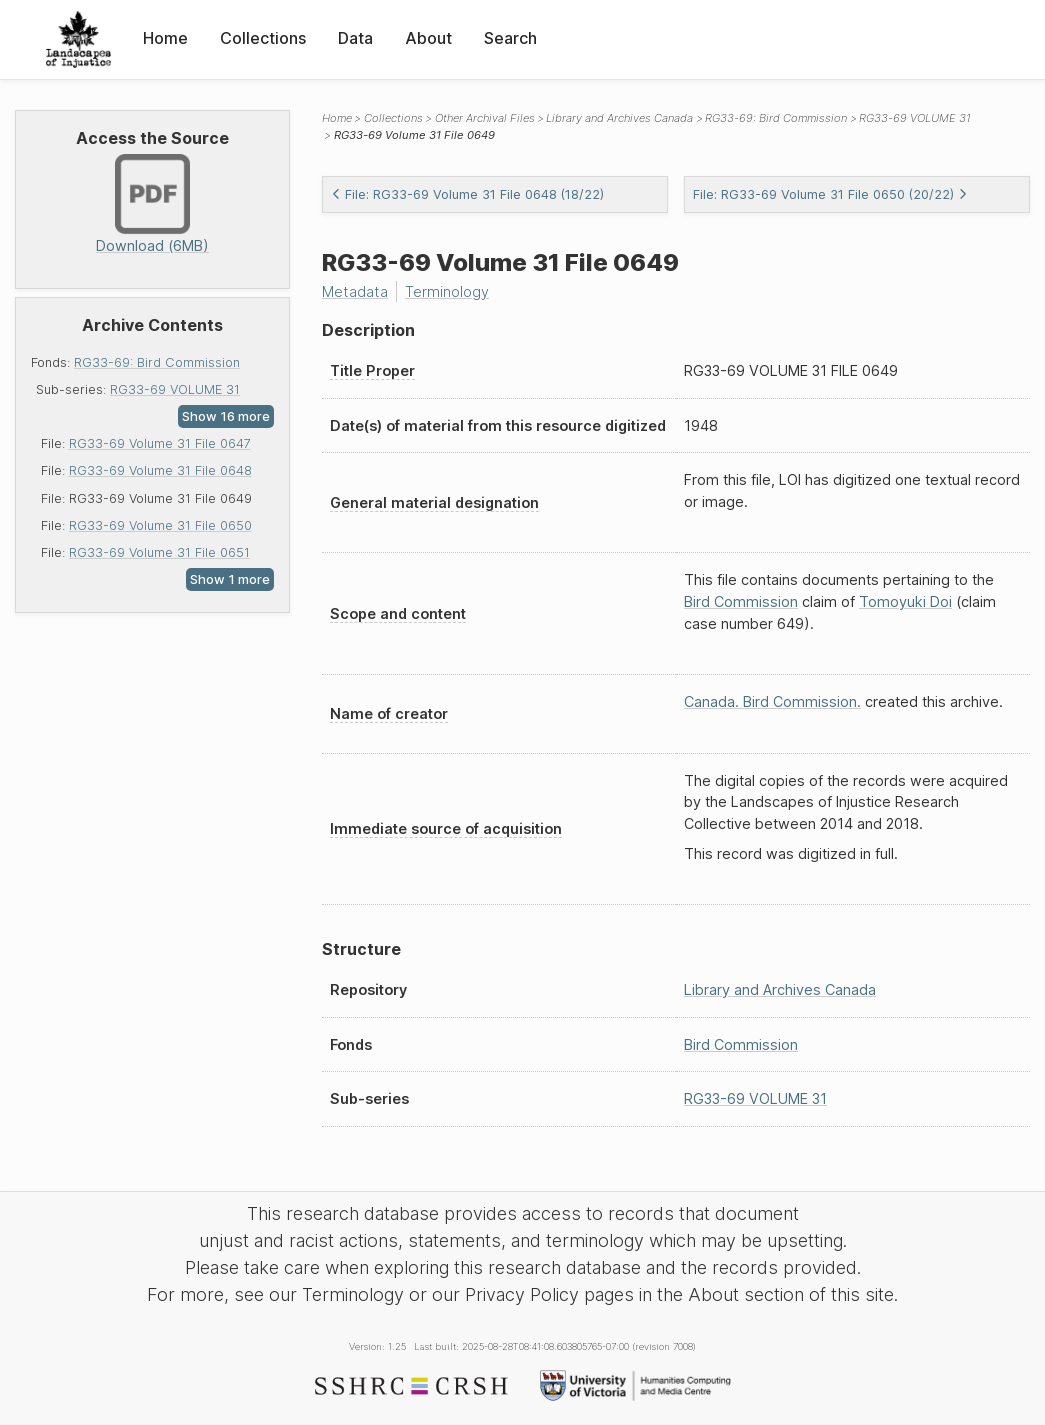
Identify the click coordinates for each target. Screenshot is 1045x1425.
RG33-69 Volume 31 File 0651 (159, 552)
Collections (263, 38)
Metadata (355, 291)
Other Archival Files (485, 118)
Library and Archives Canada (619, 118)
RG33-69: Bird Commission (157, 362)
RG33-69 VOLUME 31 (175, 389)
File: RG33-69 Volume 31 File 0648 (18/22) (467, 194)
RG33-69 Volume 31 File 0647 (160, 443)
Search (510, 38)
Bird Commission (741, 601)
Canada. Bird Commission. (772, 701)
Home (165, 38)
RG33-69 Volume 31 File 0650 (160, 525)
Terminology (447, 291)
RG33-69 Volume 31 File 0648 (160, 470)
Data (355, 38)
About (428, 38)
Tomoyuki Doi (905, 601)
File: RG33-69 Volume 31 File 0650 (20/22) (830, 194)
